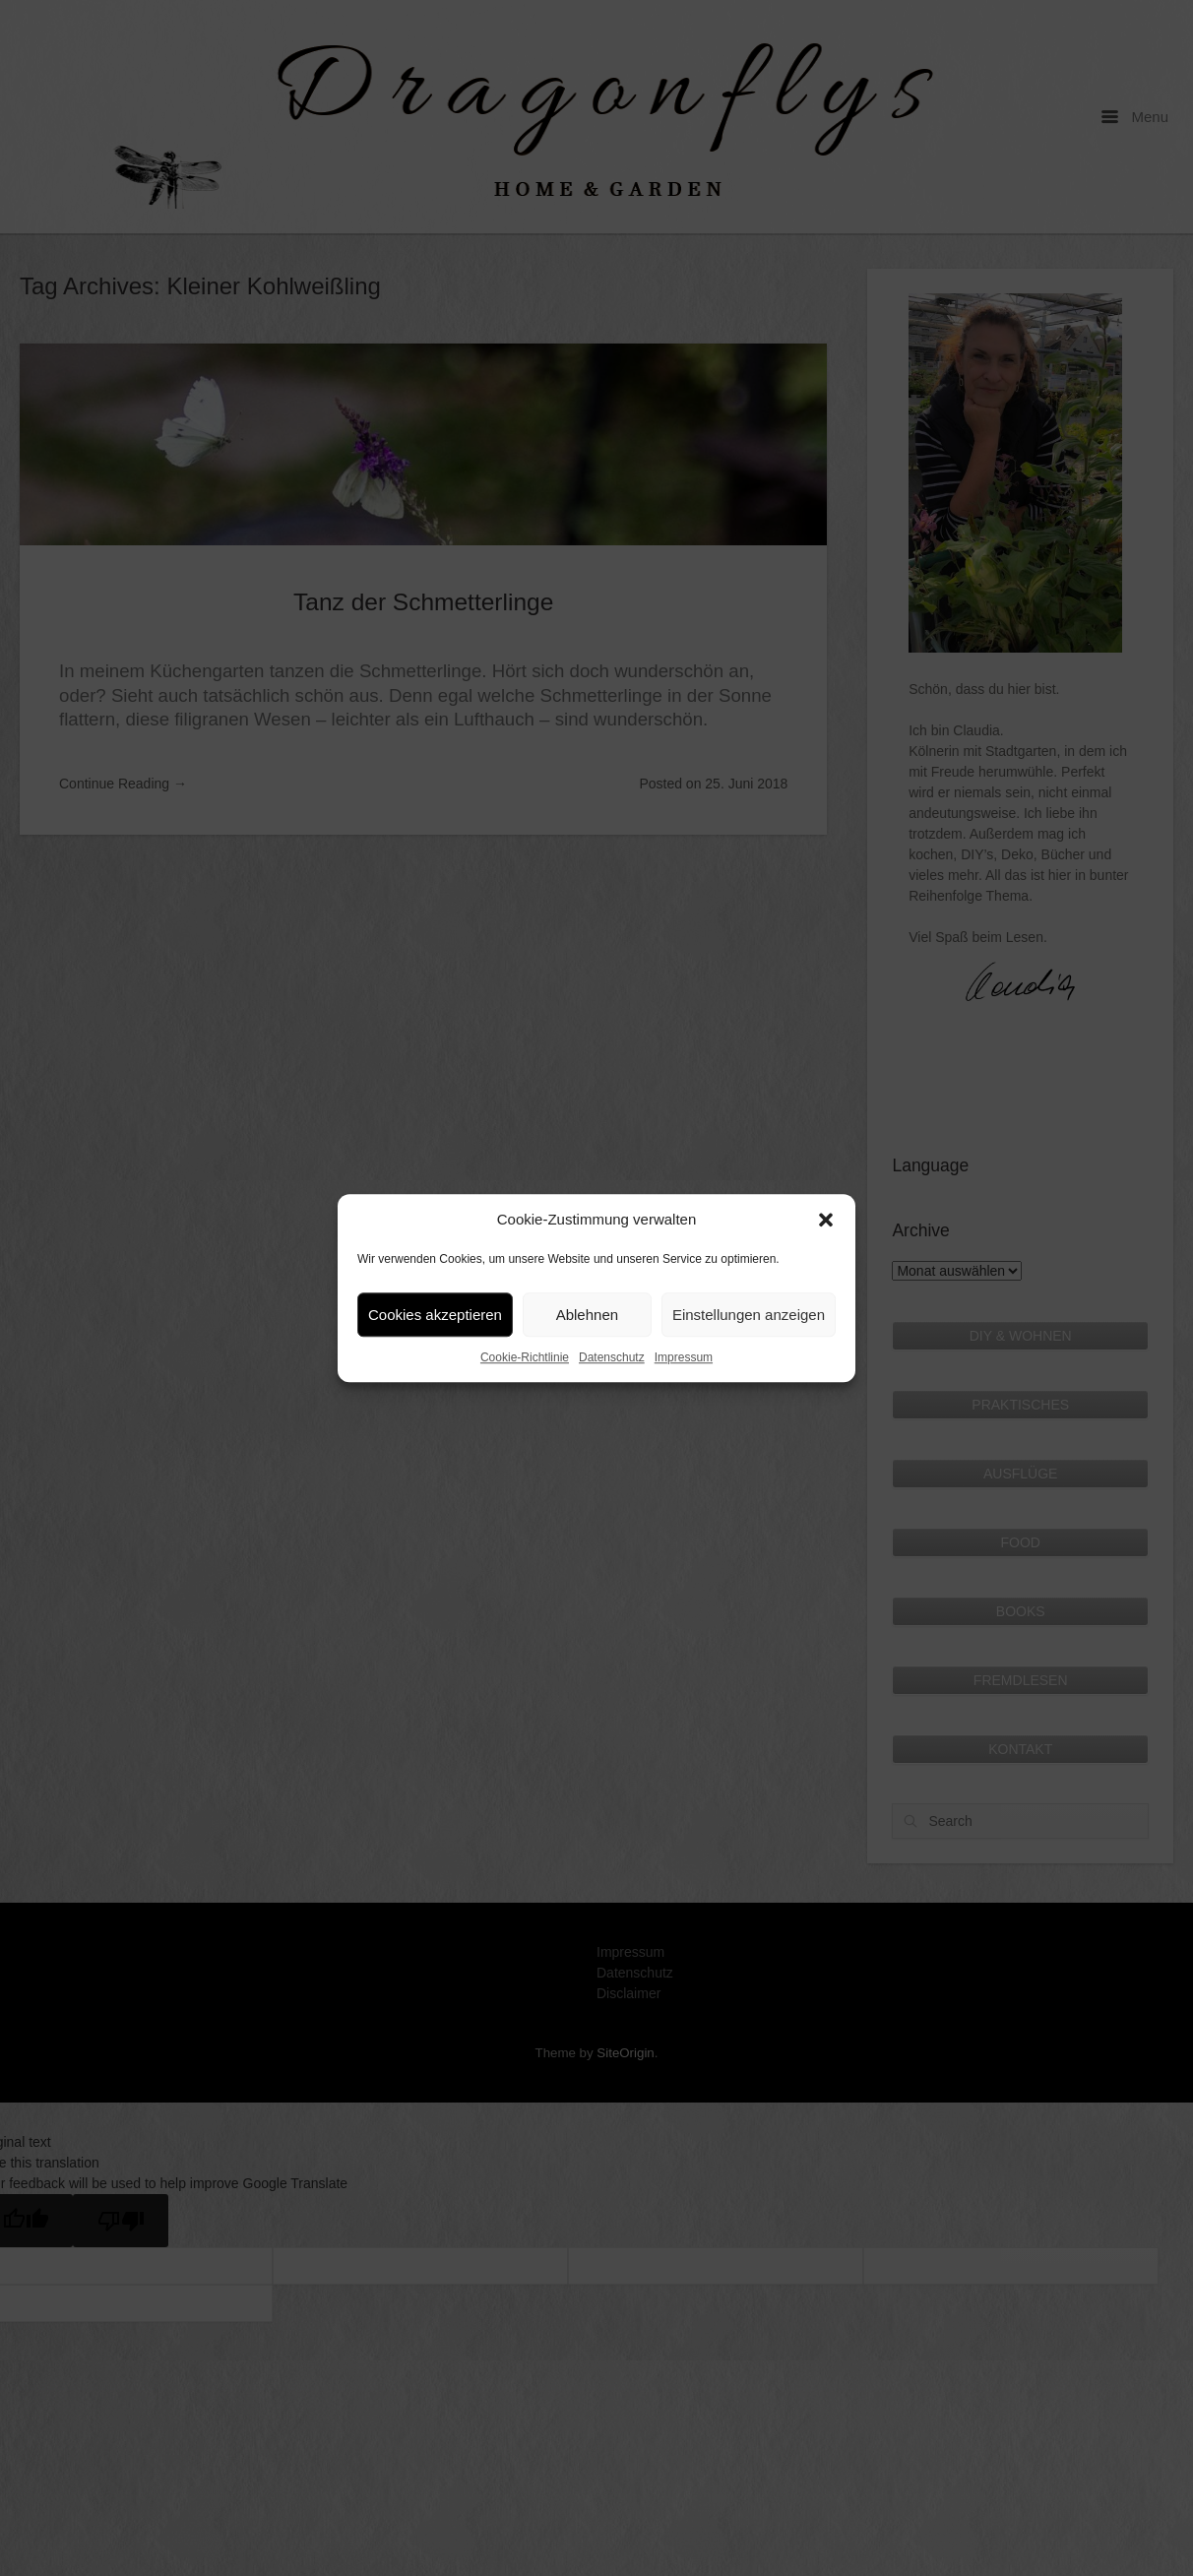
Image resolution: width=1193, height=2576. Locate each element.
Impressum (684, 1357)
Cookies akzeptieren (435, 1314)
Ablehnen (587, 1314)
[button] (826, 1219)
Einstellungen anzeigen (748, 1314)
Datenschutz (612, 1357)
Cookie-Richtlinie (524, 1357)
